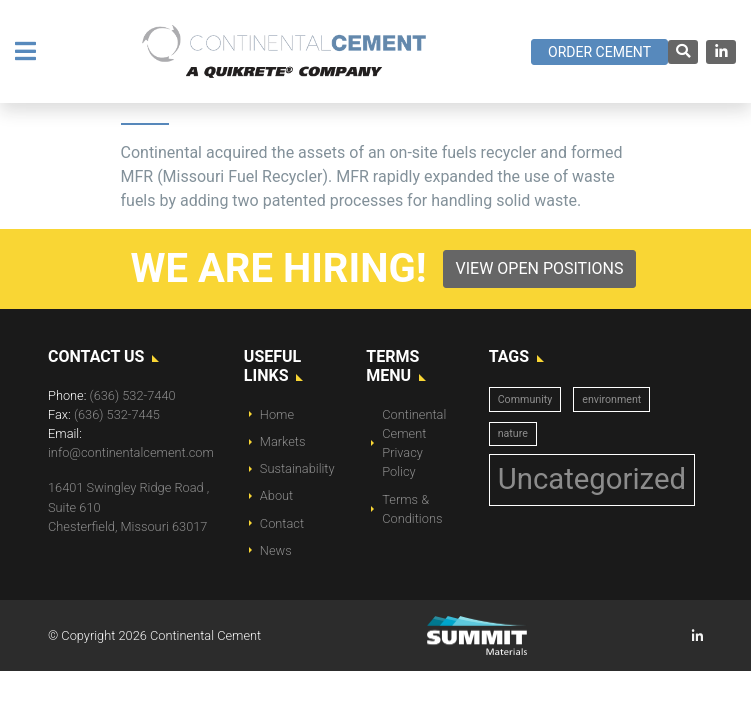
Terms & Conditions (412, 509)
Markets (283, 441)
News (276, 550)
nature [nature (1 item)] (513, 433)
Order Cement (599, 52)
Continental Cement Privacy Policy (414, 443)
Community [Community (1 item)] (525, 399)
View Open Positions (540, 268)
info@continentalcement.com (131, 452)
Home (277, 414)
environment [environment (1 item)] (611, 399)
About (276, 495)
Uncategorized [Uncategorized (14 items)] (592, 479)
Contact (282, 523)
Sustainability (297, 468)
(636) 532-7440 (133, 395)
